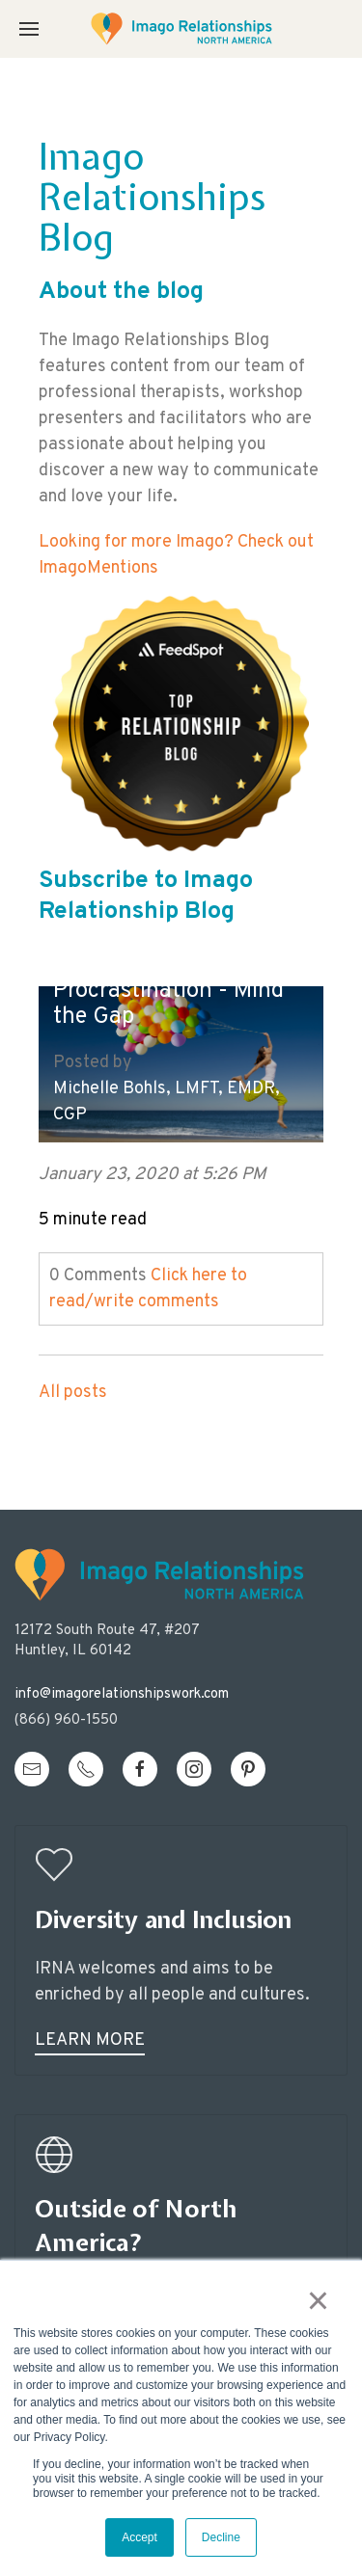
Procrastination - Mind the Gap (168, 1005)
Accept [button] (139, 2537)
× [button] (318, 2300)
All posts (73, 1393)
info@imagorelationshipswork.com (121, 1694)
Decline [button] (221, 2537)
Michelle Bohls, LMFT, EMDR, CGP (166, 1102)
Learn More (90, 2040)
